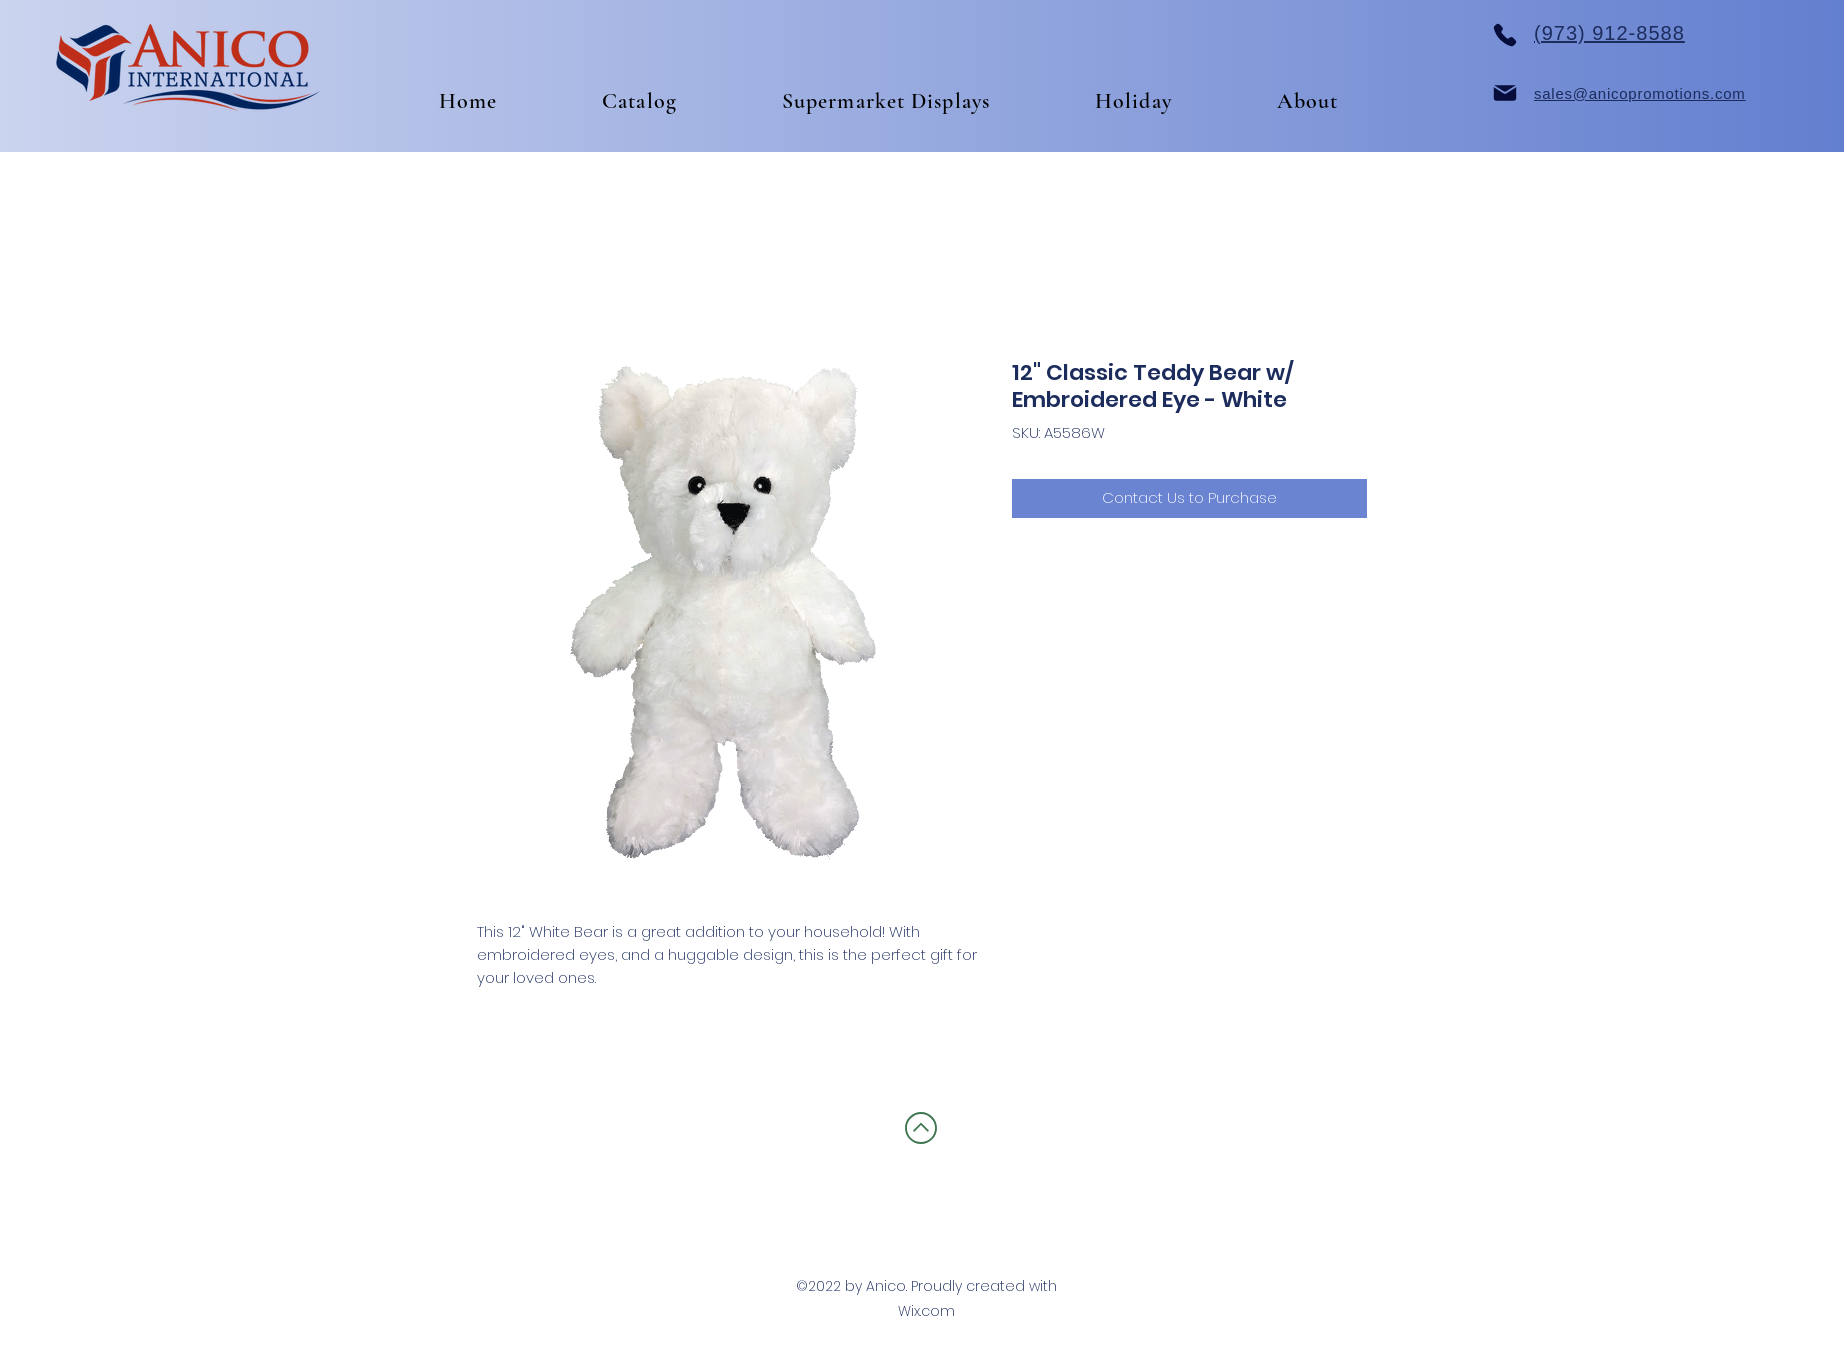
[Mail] (1505, 93)
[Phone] (1505, 35)
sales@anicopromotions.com (1640, 93)
